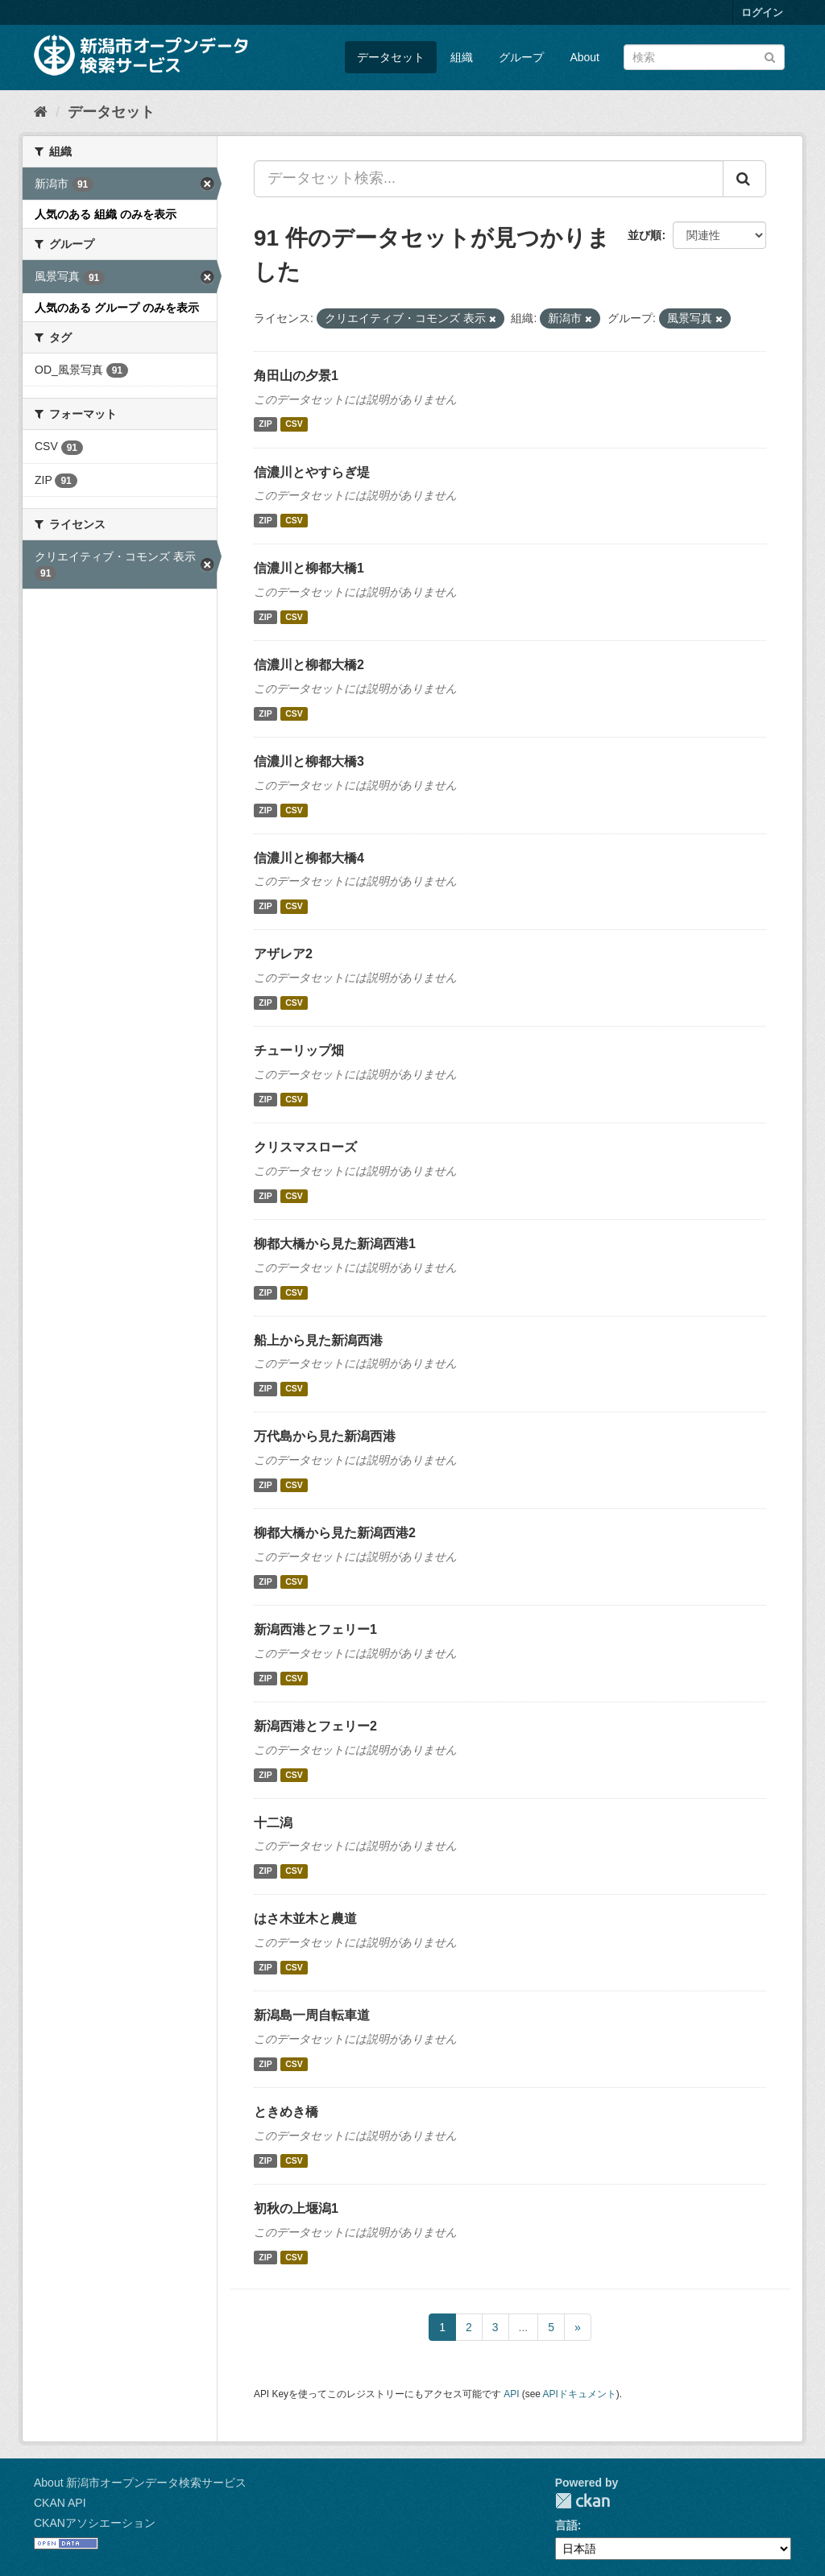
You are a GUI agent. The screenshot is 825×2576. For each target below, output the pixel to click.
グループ (521, 57)
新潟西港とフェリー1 (315, 1629)
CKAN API (60, 2502)
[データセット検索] (704, 57)
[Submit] (770, 56)
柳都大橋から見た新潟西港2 (335, 1533)
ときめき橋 (286, 2112)
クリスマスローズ (305, 1147)
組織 (461, 57)
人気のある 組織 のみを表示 (105, 214)
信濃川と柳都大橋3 (309, 761)
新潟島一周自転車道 (312, 2015)
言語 (566, 2525)
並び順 (644, 235)
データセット (391, 57)
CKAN (582, 2500)
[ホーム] (41, 112)
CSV (294, 424)
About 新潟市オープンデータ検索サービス (140, 2482)
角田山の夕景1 (296, 375)
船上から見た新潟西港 (318, 1340)
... (524, 2327)
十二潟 (273, 1823)
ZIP (265, 424)
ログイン (762, 12)
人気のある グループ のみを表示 (117, 307)
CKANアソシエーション (94, 2522)
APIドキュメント (579, 2394)
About (584, 57)
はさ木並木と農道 (305, 1918)
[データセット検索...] (488, 178)
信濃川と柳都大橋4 (309, 858)
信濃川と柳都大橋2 (309, 665)
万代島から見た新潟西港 (325, 1436)
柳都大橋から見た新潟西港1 (335, 1244)
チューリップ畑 (299, 1050)
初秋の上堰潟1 (296, 2208)
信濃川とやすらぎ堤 (312, 472)
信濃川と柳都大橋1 (309, 568)
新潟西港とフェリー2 (315, 1726)
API (511, 2394)
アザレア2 (283, 954)
